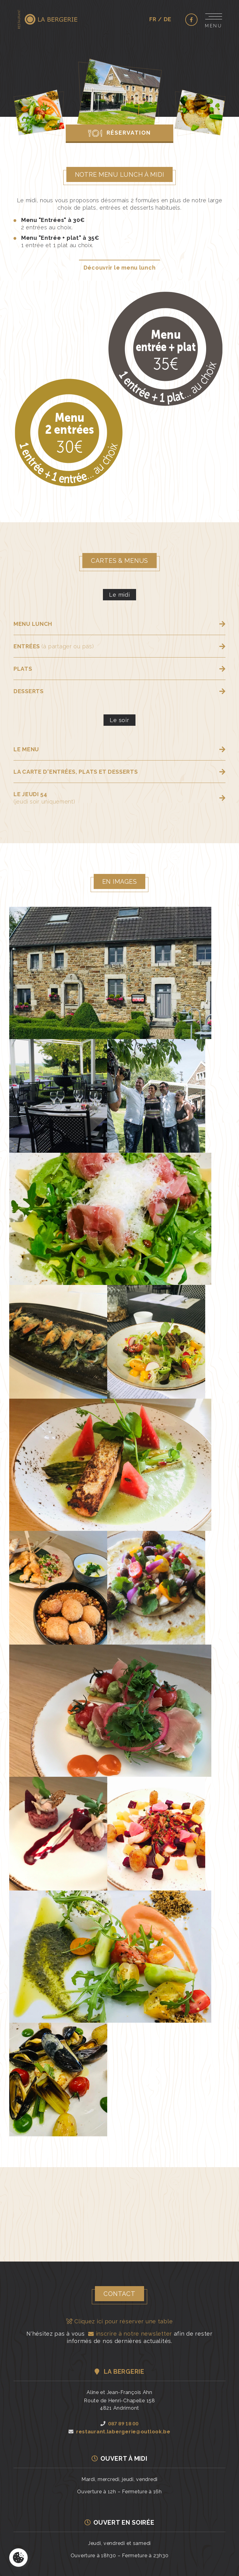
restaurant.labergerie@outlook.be (119, 2435)
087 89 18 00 (119, 2426)
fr (152, 19)
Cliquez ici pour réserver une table (119, 2324)
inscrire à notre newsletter (129, 2336)
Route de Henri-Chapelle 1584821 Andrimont (119, 2407)
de (167, 19)
